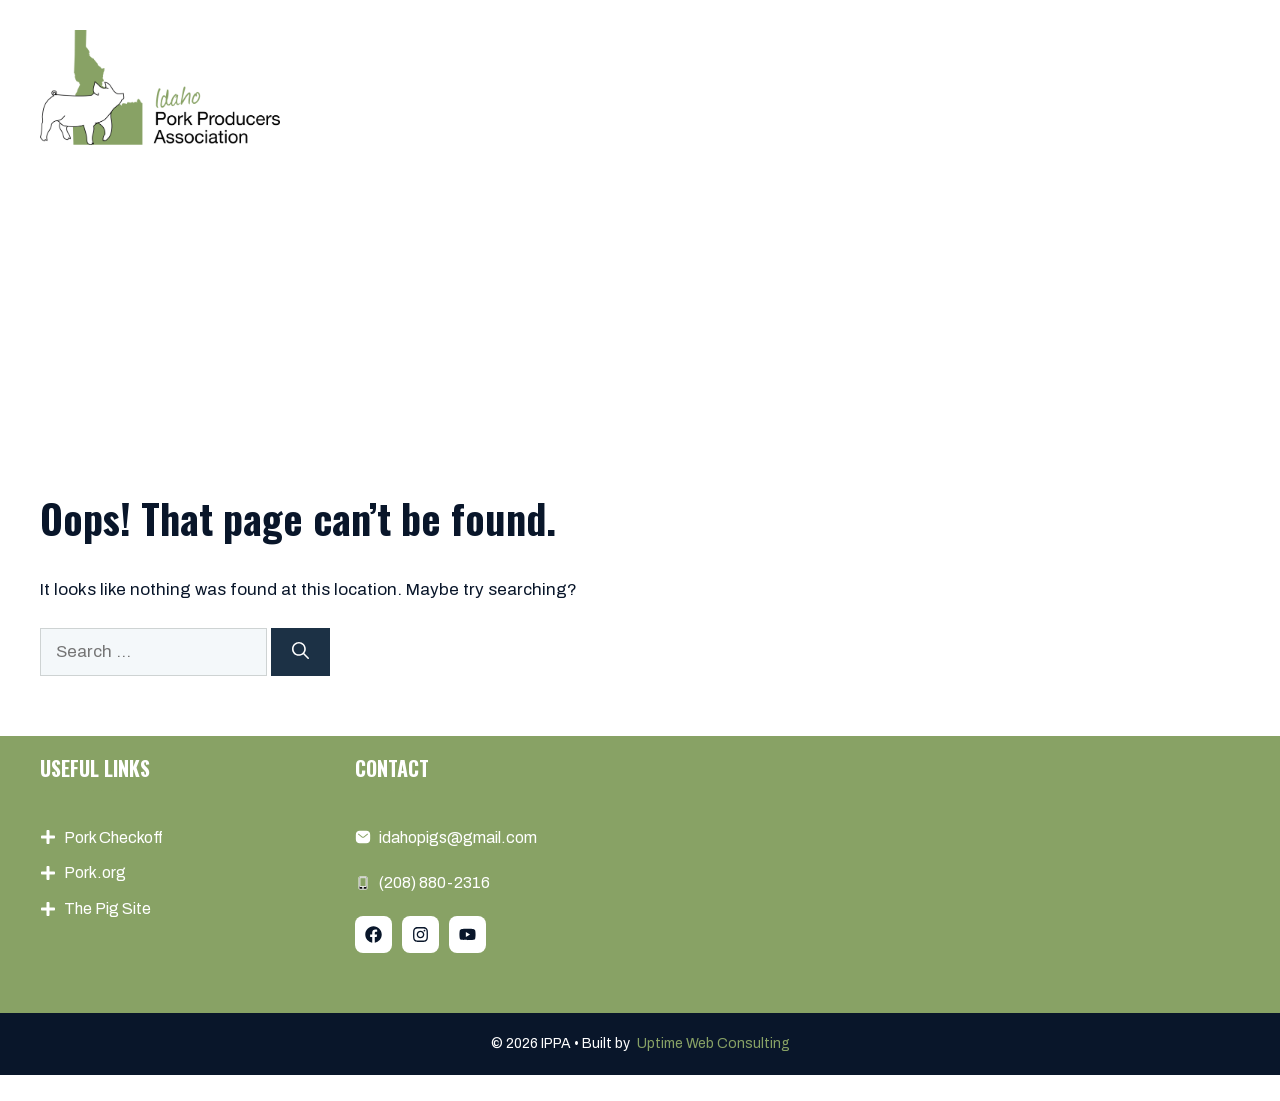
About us (598, 87)
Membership (720, 87)
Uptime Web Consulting (713, 1043)
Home (503, 87)
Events (834, 87)
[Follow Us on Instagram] (420, 934)
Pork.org (95, 872)
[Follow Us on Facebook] (373, 934)
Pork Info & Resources (994, 87)
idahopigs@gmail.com (458, 837)
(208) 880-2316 (434, 882)
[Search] (300, 652)
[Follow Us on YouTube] (467, 934)
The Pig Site (107, 908)
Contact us (1173, 87)
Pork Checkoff (113, 837)
